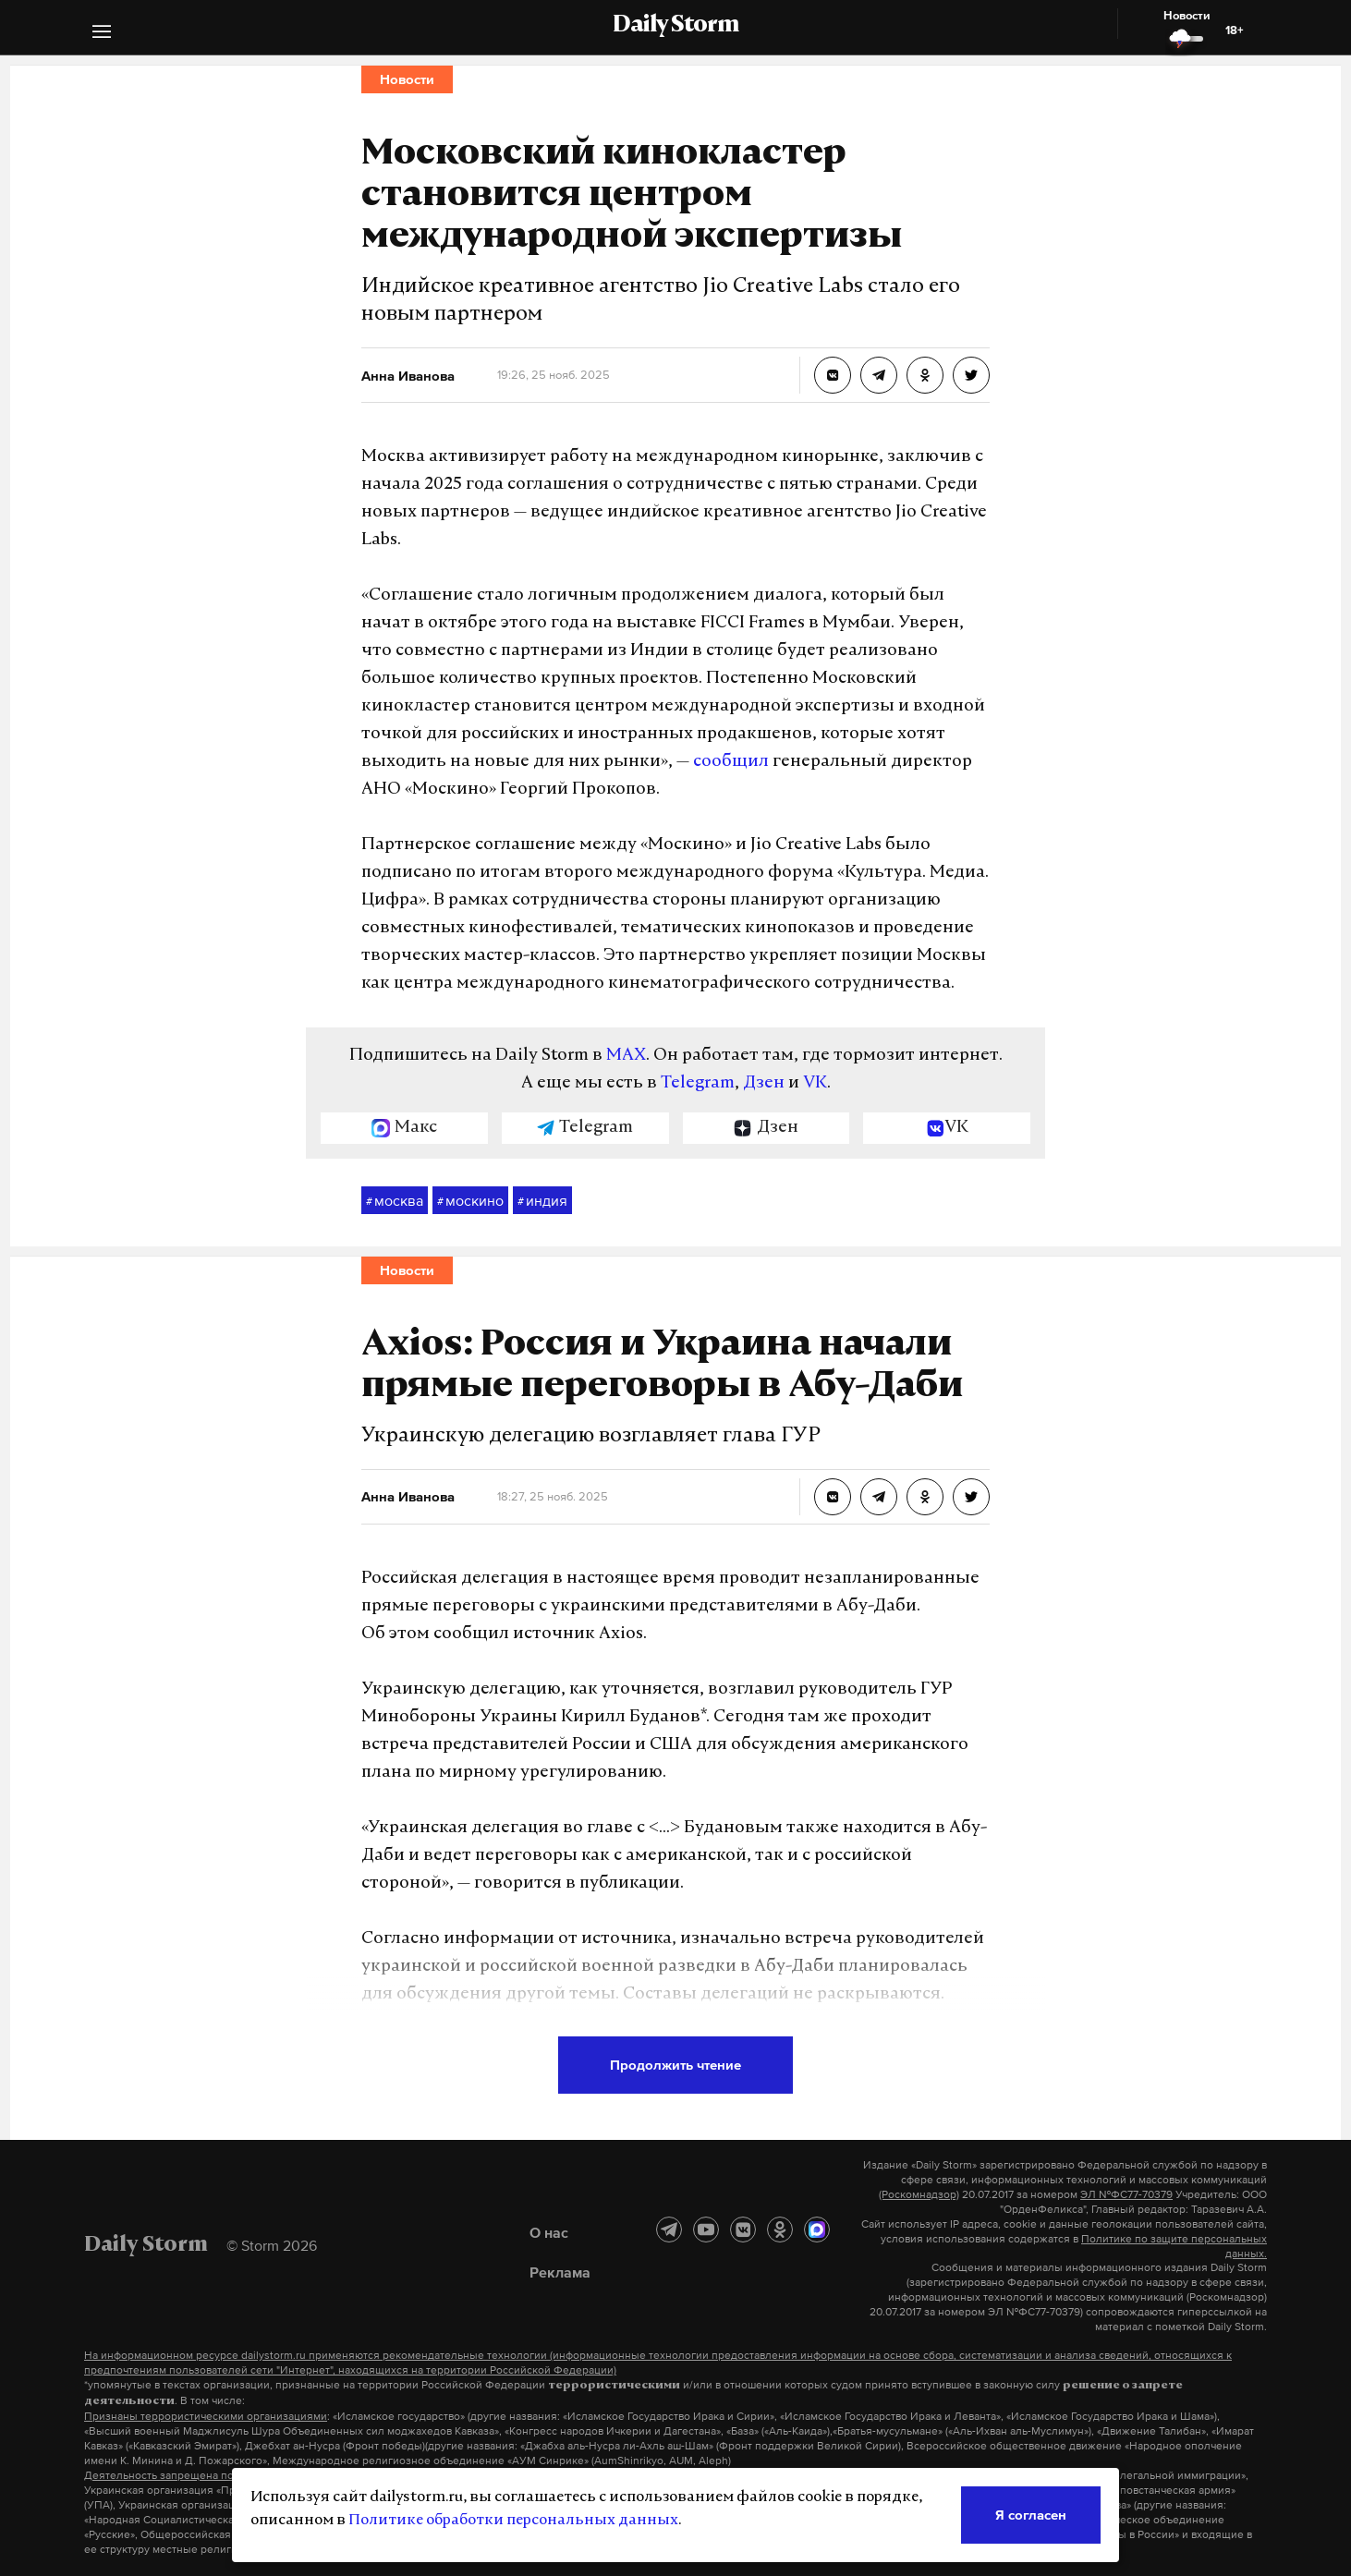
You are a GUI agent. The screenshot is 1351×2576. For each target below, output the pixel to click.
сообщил (731, 762)
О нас (548, 2232)
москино (470, 1201)
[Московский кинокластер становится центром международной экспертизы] (832, 375)
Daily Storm (675, 26)
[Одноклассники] (780, 2229)
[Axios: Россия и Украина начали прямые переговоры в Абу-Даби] (832, 1496)
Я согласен (1030, 2514)
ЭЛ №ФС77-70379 (1126, 2194)
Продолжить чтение (675, 2064)
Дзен (764, 1083)
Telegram (698, 1083)
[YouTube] (706, 2229)
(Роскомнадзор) (919, 2194)
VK (815, 1083)
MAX (626, 1055)
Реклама (559, 2272)
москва (394, 1201)
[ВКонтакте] (743, 2229)
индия (542, 1201)
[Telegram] (669, 2229)
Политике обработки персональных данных (513, 2520)
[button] (101, 33)
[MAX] (817, 2229)
